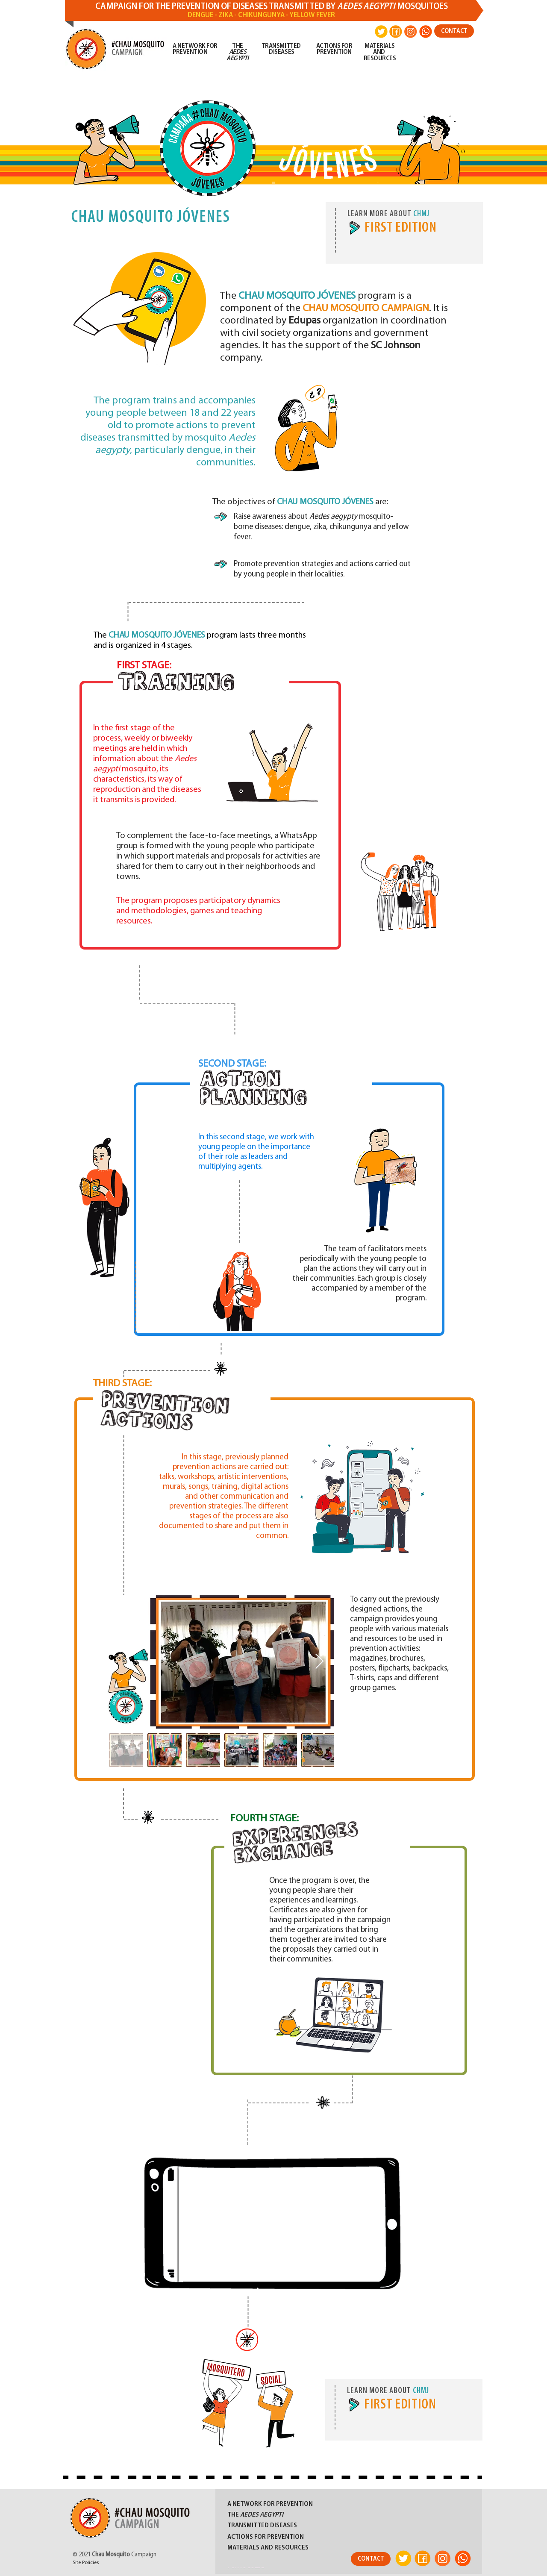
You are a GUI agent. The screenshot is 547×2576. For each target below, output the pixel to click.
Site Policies (86, 2562)
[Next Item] (319, 1661)
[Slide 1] (273, 183)
